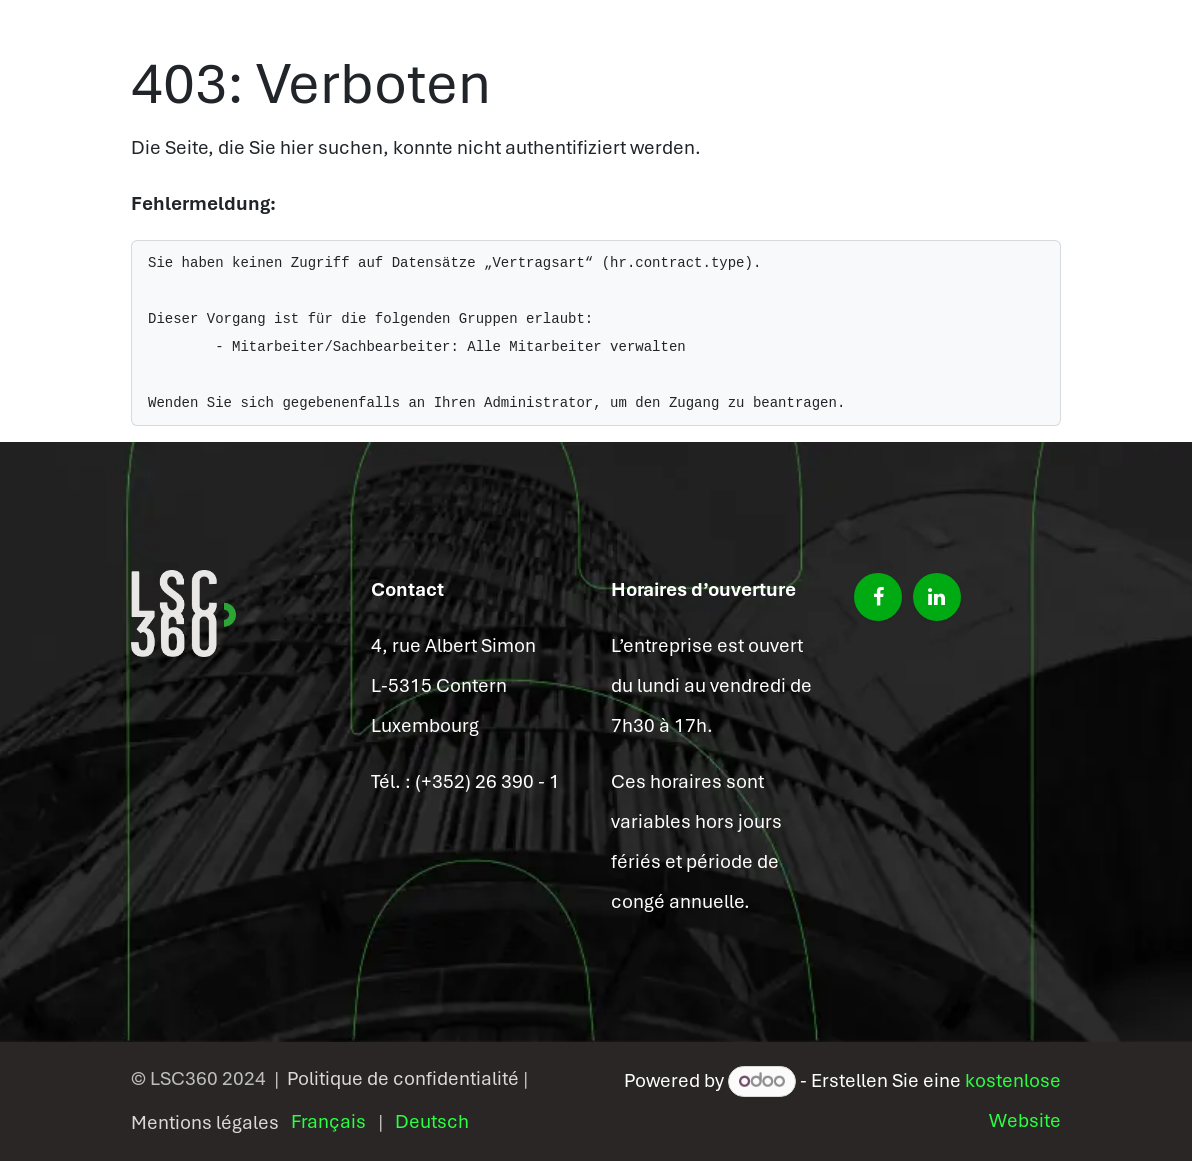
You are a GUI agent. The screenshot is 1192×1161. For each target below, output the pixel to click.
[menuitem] (328, 1122)
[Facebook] (878, 597)
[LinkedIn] (937, 597)
